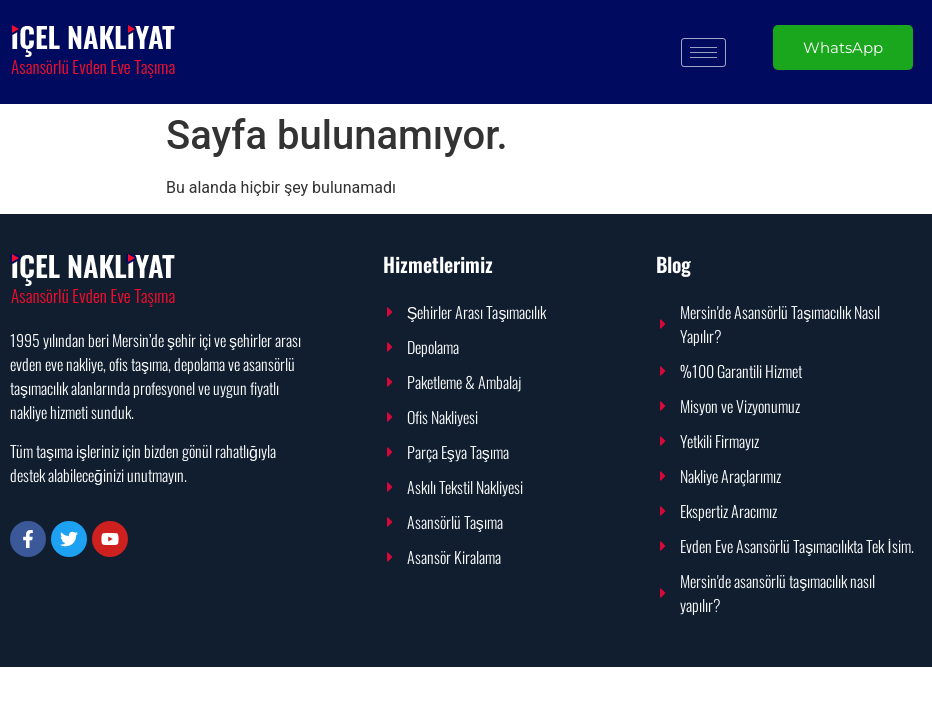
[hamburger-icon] (703, 52)
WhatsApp (843, 47)
